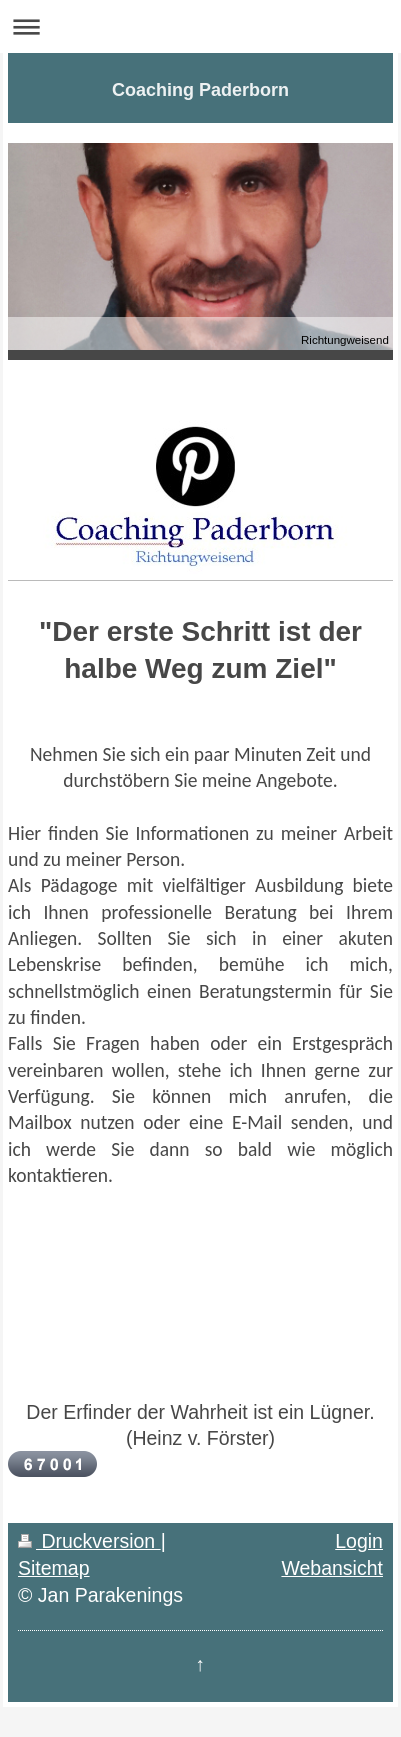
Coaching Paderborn (200, 90)
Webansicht (332, 1568)
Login (359, 1541)
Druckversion (89, 1541)
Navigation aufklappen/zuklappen (200, 26)
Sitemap (54, 1568)
